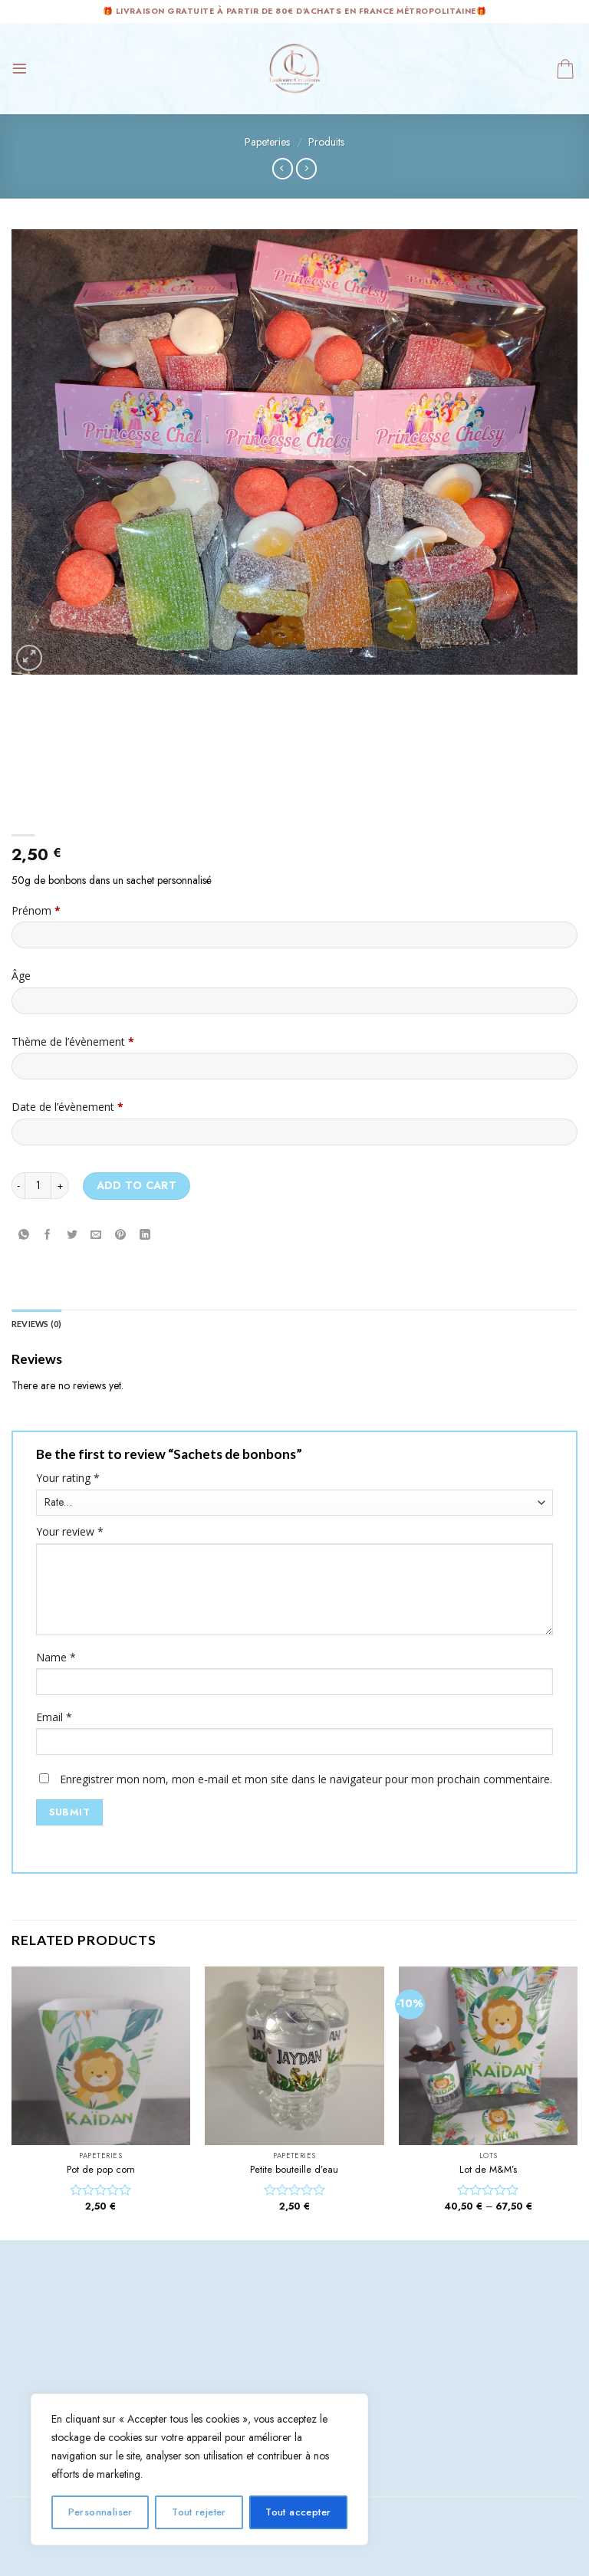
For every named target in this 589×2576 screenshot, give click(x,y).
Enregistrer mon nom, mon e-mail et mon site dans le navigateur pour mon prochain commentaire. (306, 1780)
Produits (326, 142)
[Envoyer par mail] (96, 1235)
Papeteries (267, 142)
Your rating (68, 1479)
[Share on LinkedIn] (144, 1235)
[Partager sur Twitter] (72, 1235)
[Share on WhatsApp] (23, 1235)
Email (54, 1717)
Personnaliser (100, 2512)
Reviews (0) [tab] (37, 1324)
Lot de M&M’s (488, 2170)
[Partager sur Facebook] (48, 1235)
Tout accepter (298, 2512)
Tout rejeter (199, 2512)
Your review (70, 1532)
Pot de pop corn (101, 2170)
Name (56, 1657)
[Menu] (20, 69)
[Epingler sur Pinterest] (121, 1235)
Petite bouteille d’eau (294, 2170)
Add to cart (137, 1185)
